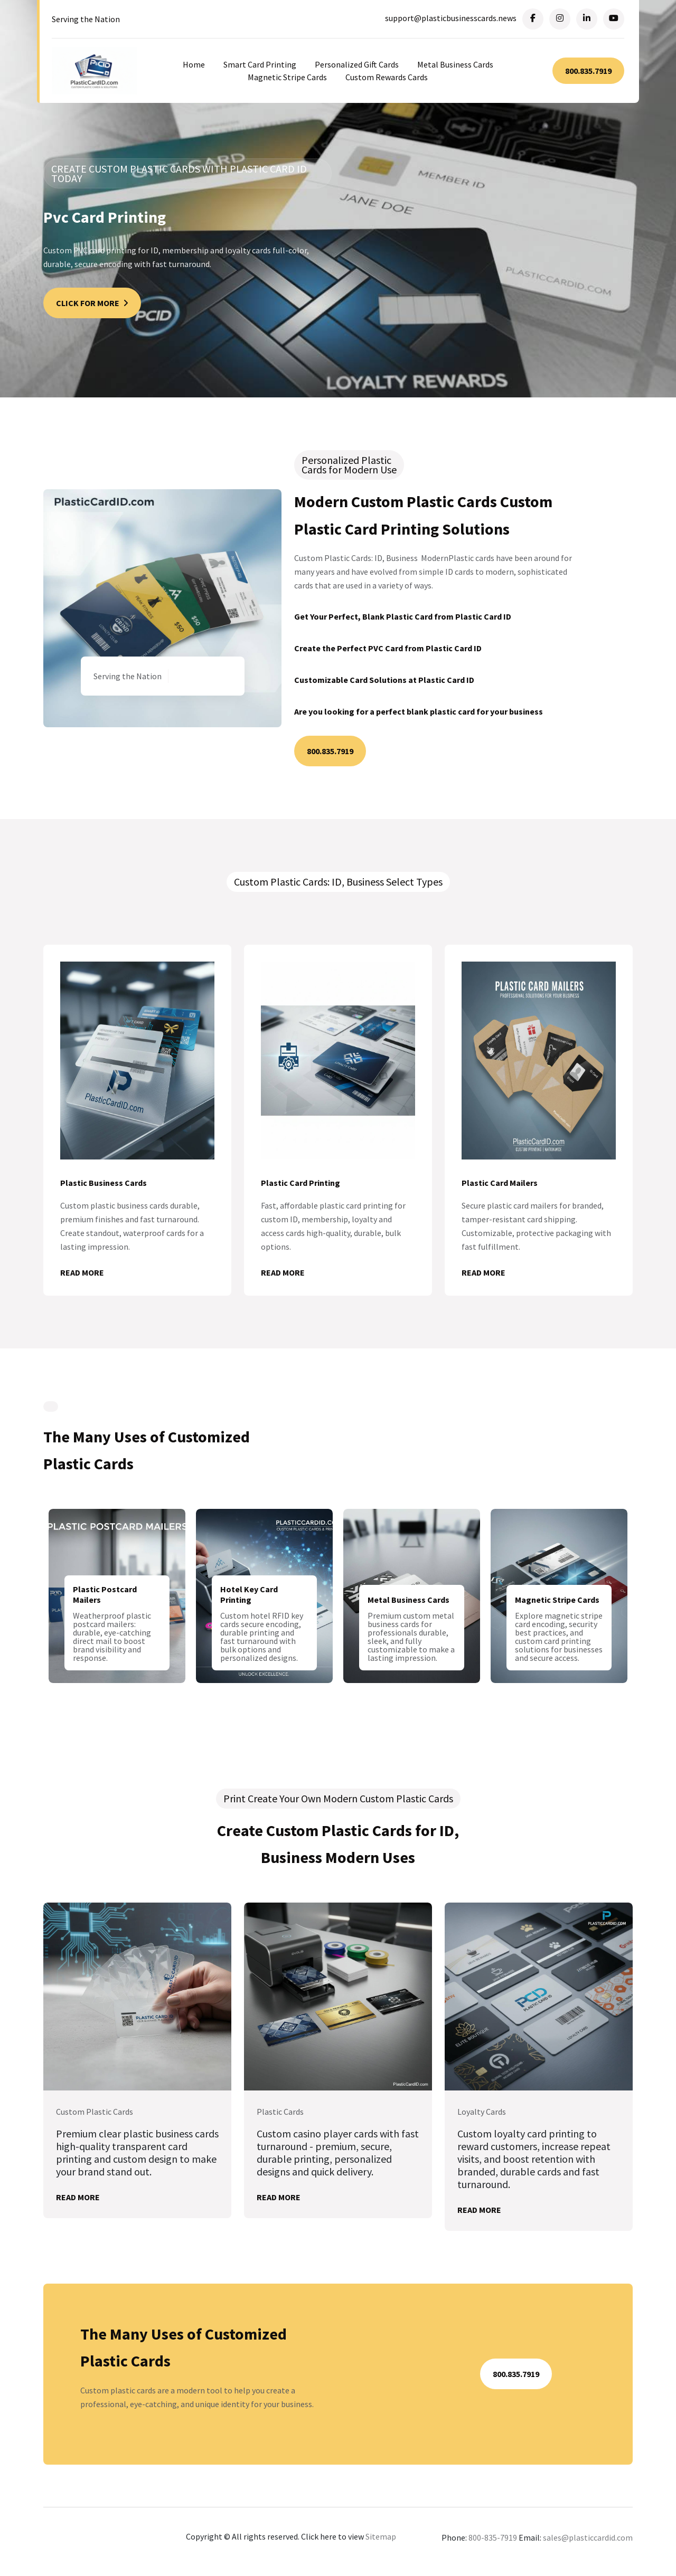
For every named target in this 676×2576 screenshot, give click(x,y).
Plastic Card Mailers (500, 1183)
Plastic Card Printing (300, 1183)
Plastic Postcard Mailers (105, 1596)
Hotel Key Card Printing (249, 1596)
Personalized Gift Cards (357, 64)
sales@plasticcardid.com (588, 2541)
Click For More (92, 303)
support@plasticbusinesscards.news (451, 18)
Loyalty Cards (481, 2114)
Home (194, 64)
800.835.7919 (588, 70)
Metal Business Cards (455, 64)
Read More (82, 1273)
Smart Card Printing (259, 64)
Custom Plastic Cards (94, 2114)
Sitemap (380, 2540)
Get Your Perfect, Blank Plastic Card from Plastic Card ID (402, 617)
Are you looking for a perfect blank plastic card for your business (418, 712)
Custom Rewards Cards (386, 77)
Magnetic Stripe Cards (287, 77)
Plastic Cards (280, 2114)
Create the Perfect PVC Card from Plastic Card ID (388, 649)
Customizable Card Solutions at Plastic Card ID (384, 681)
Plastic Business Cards (103, 1183)
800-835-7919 (492, 2541)
